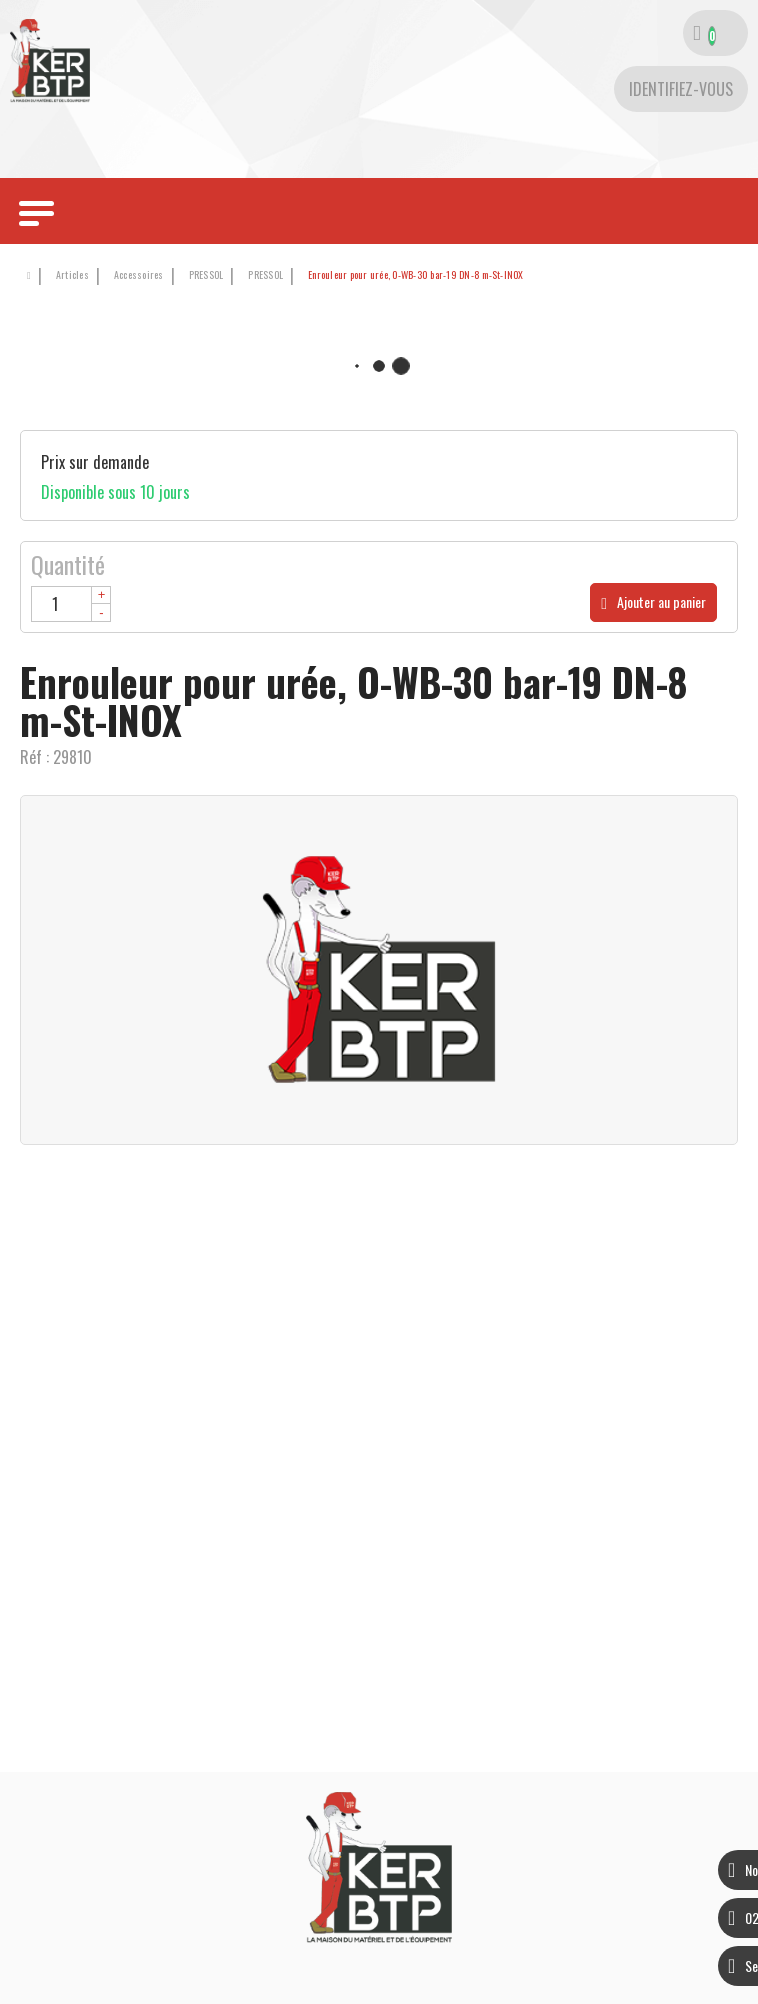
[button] (412, 275)
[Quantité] (71, 604)
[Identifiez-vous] (681, 89)
